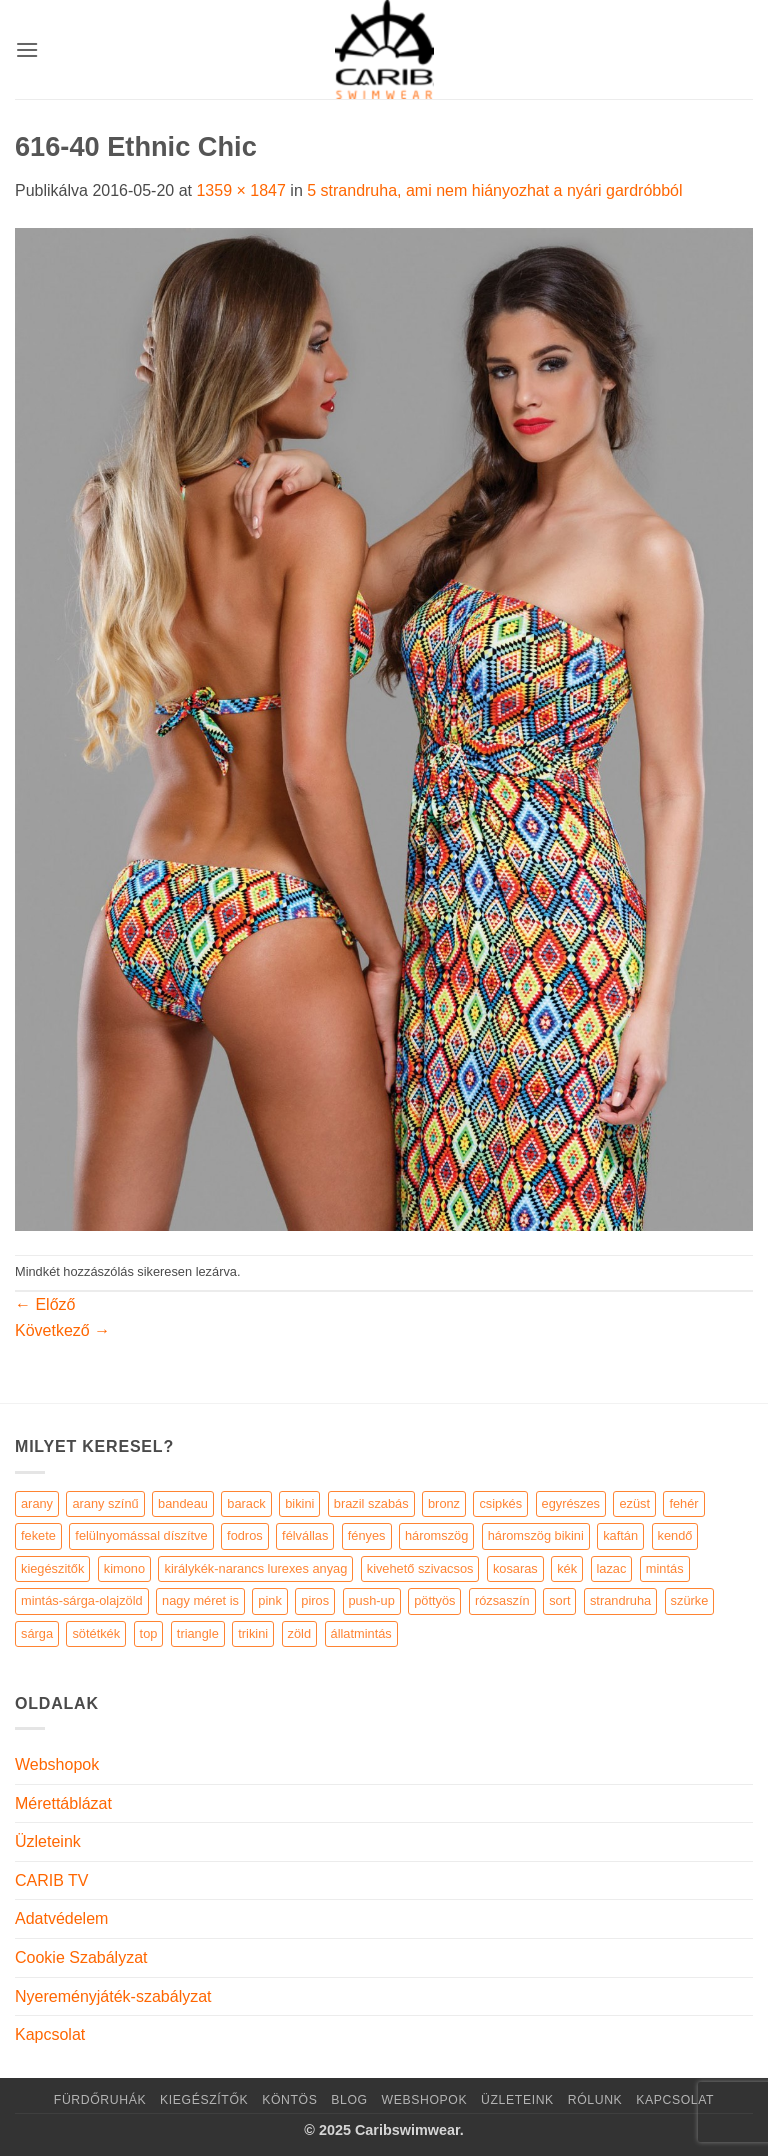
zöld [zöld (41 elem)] (299, 1633)
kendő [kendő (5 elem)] (675, 1535)
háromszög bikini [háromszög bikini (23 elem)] (536, 1535)
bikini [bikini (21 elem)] (299, 1503)
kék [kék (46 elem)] (567, 1568)
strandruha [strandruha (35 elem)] (620, 1600)
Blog (349, 2100)
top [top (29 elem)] (149, 1633)
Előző (45, 1304)
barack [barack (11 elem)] (246, 1503)
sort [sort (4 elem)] (559, 1600)
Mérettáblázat (63, 1803)
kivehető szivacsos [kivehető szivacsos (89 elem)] (420, 1568)
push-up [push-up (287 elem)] (372, 1600)
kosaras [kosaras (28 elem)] (515, 1568)
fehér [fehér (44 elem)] (683, 1503)
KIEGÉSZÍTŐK (204, 2100)
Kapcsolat (50, 2034)
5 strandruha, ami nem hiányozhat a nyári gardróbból (494, 190)
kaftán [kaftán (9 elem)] (620, 1535)
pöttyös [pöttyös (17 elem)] (434, 1600)
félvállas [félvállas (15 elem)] (305, 1535)
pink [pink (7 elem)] (269, 1600)
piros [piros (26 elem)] (315, 1600)
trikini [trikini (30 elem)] (253, 1633)
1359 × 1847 (240, 190)
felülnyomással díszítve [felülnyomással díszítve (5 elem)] (141, 1535)
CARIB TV (52, 1880)
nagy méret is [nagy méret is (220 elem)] (200, 1600)
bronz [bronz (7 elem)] (444, 1503)
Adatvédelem (61, 1918)
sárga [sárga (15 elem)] (37, 1633)
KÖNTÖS (289, 2100)
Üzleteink (48, 1841)
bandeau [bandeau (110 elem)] (183, 1503)
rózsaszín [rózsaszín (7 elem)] (502, 1600)
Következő (62, 1330)
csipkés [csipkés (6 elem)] (500, 1503)
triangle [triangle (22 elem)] (198, 1633)
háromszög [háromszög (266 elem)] (436, 1535)
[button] (27, 49)
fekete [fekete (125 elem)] (38, 1535)
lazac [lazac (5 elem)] (612, 1568)
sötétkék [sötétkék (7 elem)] (96, 1633)
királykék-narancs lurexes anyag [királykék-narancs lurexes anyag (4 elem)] (255, 1568)
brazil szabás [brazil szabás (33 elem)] (371, 1503)
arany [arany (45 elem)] (37, 1503)
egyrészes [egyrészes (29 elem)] (571, 1503)
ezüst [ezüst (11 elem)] (634, 1503)
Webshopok (57, 1764)
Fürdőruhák (100, 2100)
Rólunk (595, 2100)
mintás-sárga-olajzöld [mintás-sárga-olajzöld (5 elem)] (82, 1600)
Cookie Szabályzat (81, 1957)
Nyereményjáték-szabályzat (113, 1996)
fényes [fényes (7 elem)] (367, 1535)
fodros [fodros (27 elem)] (245, 1535)
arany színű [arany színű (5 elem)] (105, 1503)
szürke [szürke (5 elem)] (690, 1600)
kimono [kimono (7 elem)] (124, 1568)
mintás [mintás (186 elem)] (665, 1568)
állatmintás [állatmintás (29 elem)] (361, 1633)
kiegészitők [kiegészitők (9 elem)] (52, 1568)
